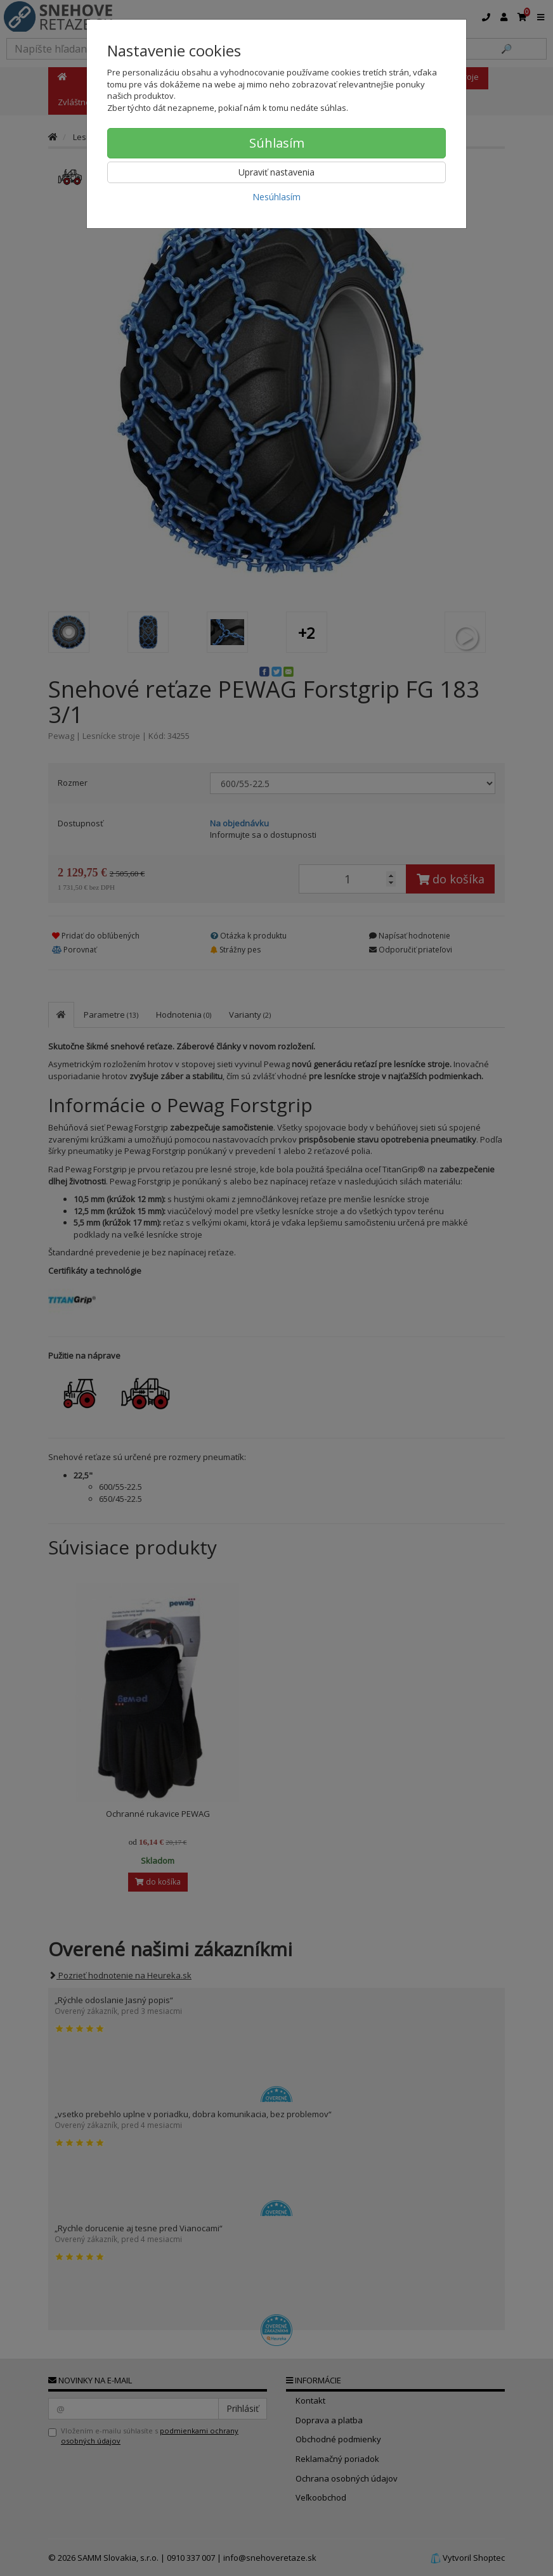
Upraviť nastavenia (276, 172)
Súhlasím (276, 142)
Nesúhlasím (276, 197)
